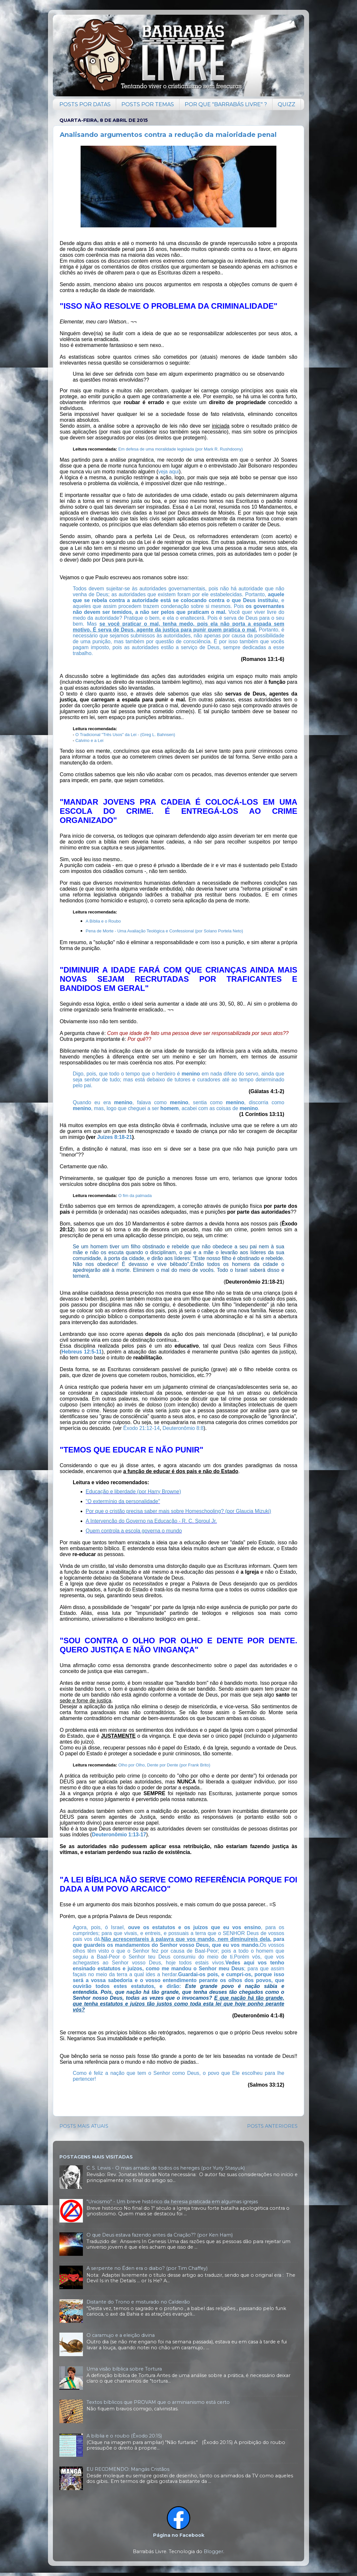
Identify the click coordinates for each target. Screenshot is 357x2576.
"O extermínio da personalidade (122, 1501)
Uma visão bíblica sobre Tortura (124, 2369)
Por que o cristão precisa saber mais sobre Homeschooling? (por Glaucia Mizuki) (178, 1511)
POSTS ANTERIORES (272, 2126)
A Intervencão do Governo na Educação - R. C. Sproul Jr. (151, 1521)
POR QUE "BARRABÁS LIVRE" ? (226, 104)
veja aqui (168, 471)
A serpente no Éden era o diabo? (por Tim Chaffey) (147, 2268)
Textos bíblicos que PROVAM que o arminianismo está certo (158, 2402)
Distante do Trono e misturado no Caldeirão (138, 2302)
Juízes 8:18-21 (114, 1137)
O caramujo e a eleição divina (120, 2335)
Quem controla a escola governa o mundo (134, 1531)
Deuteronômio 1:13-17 (119, 1834)
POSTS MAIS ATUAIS (83, 2126)
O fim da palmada (135, 1195)
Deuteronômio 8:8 (183, 1428)
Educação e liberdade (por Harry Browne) (133, 1491)
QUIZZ (286, 104)
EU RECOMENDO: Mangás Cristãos (127, 2469)
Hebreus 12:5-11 (81, 1351)
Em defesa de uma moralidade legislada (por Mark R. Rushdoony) (180, 449)
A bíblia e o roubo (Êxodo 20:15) (124, 2436)
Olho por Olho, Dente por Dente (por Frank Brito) (164, 1765)
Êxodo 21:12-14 (141, 1428)
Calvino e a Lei (89, 740)
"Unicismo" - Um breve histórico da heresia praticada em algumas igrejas (172, 2202)
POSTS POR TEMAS (147, 104)
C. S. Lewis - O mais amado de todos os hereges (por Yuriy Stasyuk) (165, 2168)
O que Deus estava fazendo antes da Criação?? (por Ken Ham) (159, 2235)
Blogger (213, 2551)
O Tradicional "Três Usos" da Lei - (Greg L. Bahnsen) (125, 734)
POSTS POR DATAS (85, 104)
